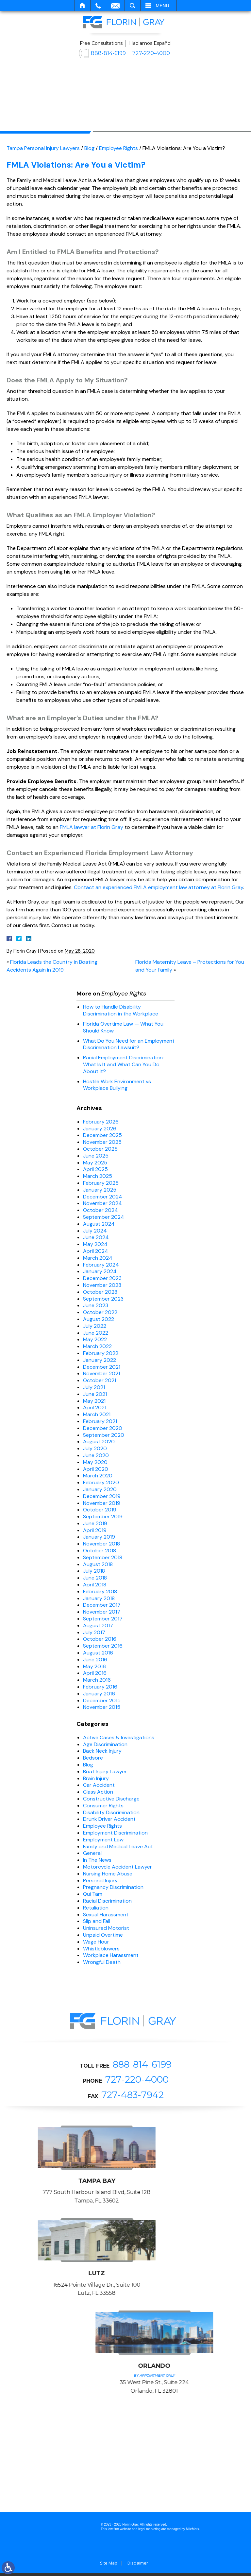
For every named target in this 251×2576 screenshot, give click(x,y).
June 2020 (96, 1455)
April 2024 (95, 1251)
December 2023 (102, 1278)
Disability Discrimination (111, 1812)
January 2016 (99, 1693)
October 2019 (99, 1509)
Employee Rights (118, 148)
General (92, 1853)
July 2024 (95, 1230)
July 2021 (94, 1387)
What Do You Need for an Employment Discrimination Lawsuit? (129, 1044)
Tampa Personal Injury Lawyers (43, 148)
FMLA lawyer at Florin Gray (91, 827)
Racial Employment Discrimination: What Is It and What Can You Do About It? (123, 1064)
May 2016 (94, 1666)
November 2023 (102, 1285)
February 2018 (100, 1591)
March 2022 (97, 1346)
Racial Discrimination (107, 1900)
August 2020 (99, 1441)
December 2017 (102, 1604)
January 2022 (99, 1360)
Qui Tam (92, 1894)
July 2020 (95, 1448)
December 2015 (102, 1700)
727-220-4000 (151, 53)
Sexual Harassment (105, 1914)
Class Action (98, 1791)
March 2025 (97, 1176)
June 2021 (95, 1394)
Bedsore (93, 1757)
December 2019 (102, 1496)
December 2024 (102, 1196)
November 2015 (101, 1707)
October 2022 (100, 1312)
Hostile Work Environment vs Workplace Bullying (117, 1085)
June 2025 (96, 1155)
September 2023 (103, 1298)
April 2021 (94, 1407)
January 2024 (100, 1271)
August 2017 (98, 1625)
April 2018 (94, 1584)
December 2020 (102, 1428)
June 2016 (95, 1659)
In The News (97, 1859)
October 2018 (99, 1550)
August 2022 (98, 1319)
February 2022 (100, 1353)
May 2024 (95, 1244)
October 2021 (99, 1380)
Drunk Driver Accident (109, 1819)
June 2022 (95, 1332)
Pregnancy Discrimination (113, 1887)
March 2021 (96, 1414)
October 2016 (99, 1638)
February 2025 (101, 1182)
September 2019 (103, 1516)
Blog (89, 148)
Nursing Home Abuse (107, 1873)
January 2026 (99, 1128)
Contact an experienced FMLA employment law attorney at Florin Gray (158, 887)
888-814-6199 (108, 53)
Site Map (108, 2566)
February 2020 (101, 1482)
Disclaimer (137, 2566)
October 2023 (100, 1291)
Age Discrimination (105, 1744)
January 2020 (100, 1489)
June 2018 (95, 1577)
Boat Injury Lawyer (105, 1771)
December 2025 (102, 1135)
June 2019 (95, 1523)
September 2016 (103, 1645)
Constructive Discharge (111, 1798)
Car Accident (99, 1784)
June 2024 (96, 1237)
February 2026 (101, 1121)
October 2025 (100, 1148)
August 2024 (99, 1223)
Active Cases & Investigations (118, 1737)
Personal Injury (100, 1880)
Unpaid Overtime (103, 1934)
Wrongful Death (102, 1962)
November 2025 (102, 1142)
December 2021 (101, 1366)
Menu (162, 5)
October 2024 (100, 1210)
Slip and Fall (96, 1921)
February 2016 (100, 1686)
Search (132, 5)
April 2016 (95, 1673)
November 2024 (102, 1203)
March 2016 (97, 1679)
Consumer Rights (103, 1805)
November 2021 (101, 1373)
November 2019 (101, 1503)
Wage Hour (96, 1941)
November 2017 (101, 1611)
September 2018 (102, 1557)
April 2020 (95, 1469)
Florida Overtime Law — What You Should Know (123, 1027)
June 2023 (95, 1305)
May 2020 (95, 1462)
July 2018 (94, 1570)
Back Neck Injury (102, 1750)
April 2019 (95, 1530)
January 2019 (99, 1536)
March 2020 (97, 1475)
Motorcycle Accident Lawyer (117, 1866)
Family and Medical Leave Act (118, 1846)
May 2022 (95, 1339)
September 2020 (103, 1435)
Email (115, 5)
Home (82, 5)
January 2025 (99, 1189)
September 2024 (103, 1217)
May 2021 (94, 1401)
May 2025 (95, 1162)
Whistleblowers (101, 1948)
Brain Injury (96, 1778)
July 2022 (94, 1326)
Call (98, 5)
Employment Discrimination (115, 1832)
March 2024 (97, 1257)
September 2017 (103, 1618)
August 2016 (98, 1652)
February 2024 (101, 1264)
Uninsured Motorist (106, 1928)
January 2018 (99, 1598)
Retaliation (96, 1907)
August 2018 (98, 1564)
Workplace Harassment (111, 1955)
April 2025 (95, 1169)
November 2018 (101, 1543)
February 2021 (100, 1421)
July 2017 (94, 1632)
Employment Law (103, 1839)
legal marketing (149, 2532)
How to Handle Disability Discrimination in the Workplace (120, 1010)
